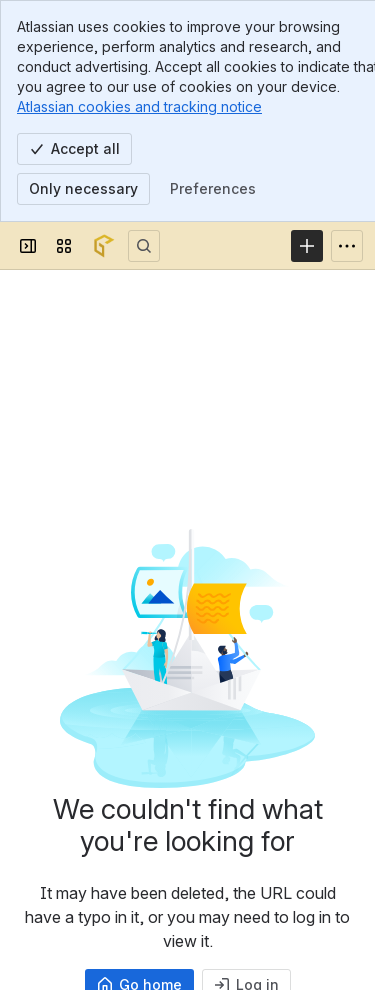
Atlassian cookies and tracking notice (139, 106)
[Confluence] (104, 246)
